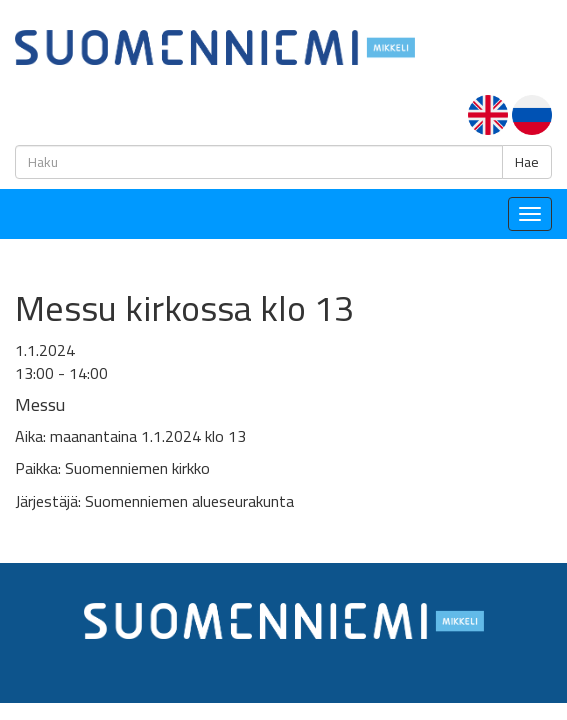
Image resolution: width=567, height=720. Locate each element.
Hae (527, 162)
